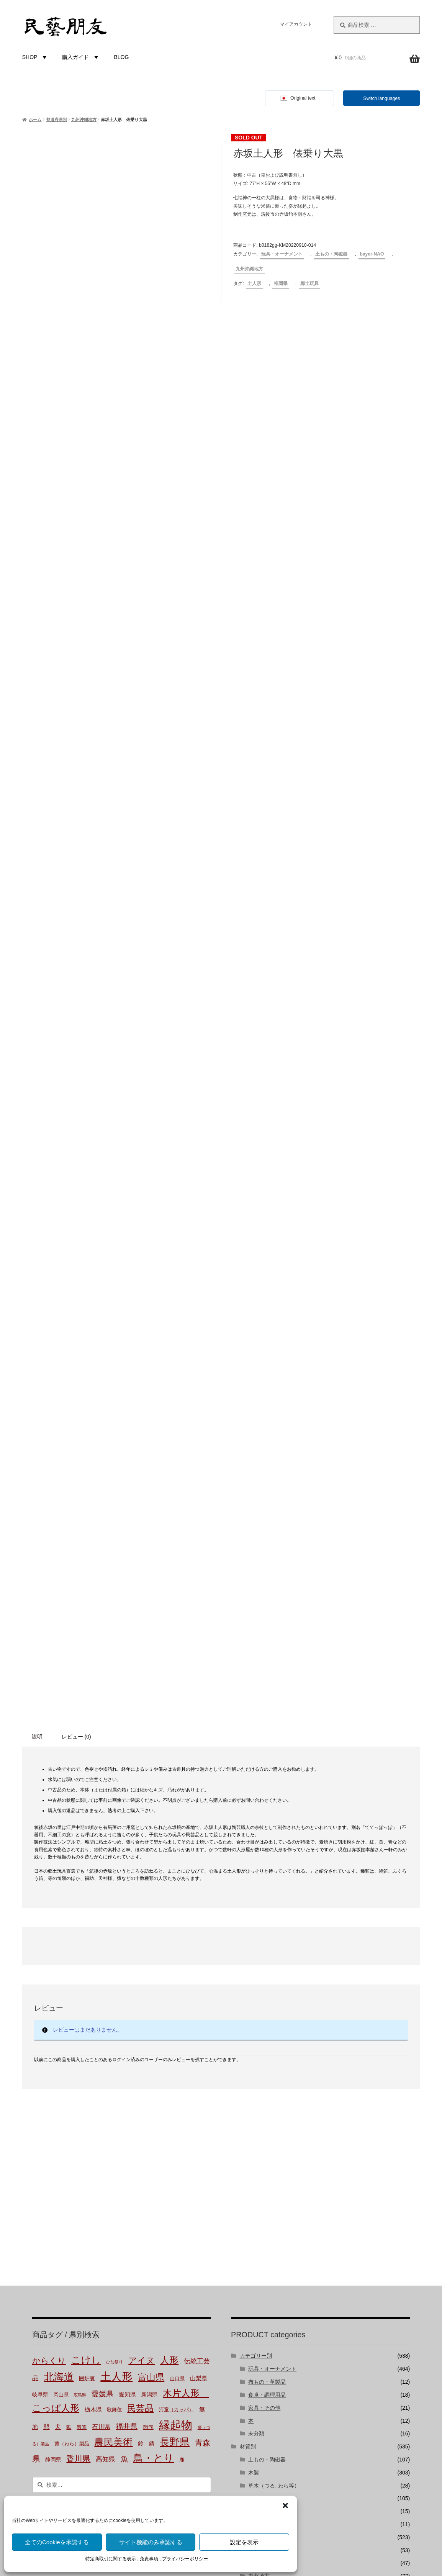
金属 (253, 2004)
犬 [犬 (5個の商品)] (58, 1907)
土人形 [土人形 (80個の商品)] (116, 1857)
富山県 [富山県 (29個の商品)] (151, 1857)
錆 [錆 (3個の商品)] (151, 1924)
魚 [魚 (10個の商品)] (124, 1939)
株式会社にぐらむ (268, 2421)
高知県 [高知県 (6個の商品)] (105, 1939)
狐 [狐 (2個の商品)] (68, 1907)
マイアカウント (296, 24)
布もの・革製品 (267, 1862)
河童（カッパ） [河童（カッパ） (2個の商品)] (176, 1890)
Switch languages (381, 98)
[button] (285, 2505)
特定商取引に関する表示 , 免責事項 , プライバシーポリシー (146, 2558)
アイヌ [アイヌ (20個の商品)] (141, 1840)
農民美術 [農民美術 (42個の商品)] (113, 1922)
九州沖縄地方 (84, 119)
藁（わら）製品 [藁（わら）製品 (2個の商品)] (71, 1924)
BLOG (121, 57)
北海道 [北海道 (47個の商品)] (59, 1857)
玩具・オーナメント (282, 254)
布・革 (256, 1991)
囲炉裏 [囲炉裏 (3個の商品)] (87, 1858)
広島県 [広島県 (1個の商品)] (80, 1875)
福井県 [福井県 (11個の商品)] (127, 1907)
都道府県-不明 (265, 2030)
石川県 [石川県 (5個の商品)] (101, 1907)
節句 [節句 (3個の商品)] (148, 1907)
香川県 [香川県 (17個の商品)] (78, 1938)
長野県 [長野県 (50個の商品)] (175, 1922)
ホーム (35, 119)
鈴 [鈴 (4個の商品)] (141, 1923)
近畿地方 (259, 2095)
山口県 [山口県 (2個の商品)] (177, 1859)
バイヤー (250, 2160)
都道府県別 (56, 119)
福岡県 (281, 283)
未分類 (256, 1914)
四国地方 (259, 2121)
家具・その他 (264, 1888)
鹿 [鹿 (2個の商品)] (181, 1939)
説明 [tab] (37, 1216)
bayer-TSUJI (263, 2186)
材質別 (248, 1927)
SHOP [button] (35, 57)
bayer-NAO (372, 254)
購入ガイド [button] (81, 57)
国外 (245, 2147)
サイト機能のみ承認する (150, 2542)
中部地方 (259, 2082)
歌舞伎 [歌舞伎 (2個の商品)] (114, 1890)
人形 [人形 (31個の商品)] (169, 1840)
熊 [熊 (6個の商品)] (46, 1907)
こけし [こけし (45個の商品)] (86, 1840)
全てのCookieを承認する (57, 2542)
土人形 (254, 283)
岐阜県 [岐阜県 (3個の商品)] (40, 1874)
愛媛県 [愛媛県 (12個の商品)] (102, 1874)
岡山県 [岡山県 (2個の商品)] (61, 1875)
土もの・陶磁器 (331, 254)
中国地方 (259, 2108)
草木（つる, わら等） (274, 1965)
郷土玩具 (309, 283)
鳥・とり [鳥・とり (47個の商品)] (153, 1937)
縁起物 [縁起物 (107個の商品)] (175, 1905)
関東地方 (259, 2069)
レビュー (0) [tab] (76, 1216)
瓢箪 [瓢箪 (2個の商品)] (82, 1907)
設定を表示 (244, 2542)
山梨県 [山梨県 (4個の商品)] (198, 1858)
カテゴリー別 (256, 1836)
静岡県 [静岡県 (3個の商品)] (53, 1939)
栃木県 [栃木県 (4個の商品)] (93, 1889)
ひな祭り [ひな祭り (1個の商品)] (114, 1842)
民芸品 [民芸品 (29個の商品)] (140, 1888)
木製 (253, 1953)
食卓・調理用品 (267, 1875)
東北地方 (259, 2056)
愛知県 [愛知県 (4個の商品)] (127, 1874)
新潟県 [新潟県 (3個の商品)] (149, 1874)
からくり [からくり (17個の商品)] (49, 1840)
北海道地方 (261, 2043)
